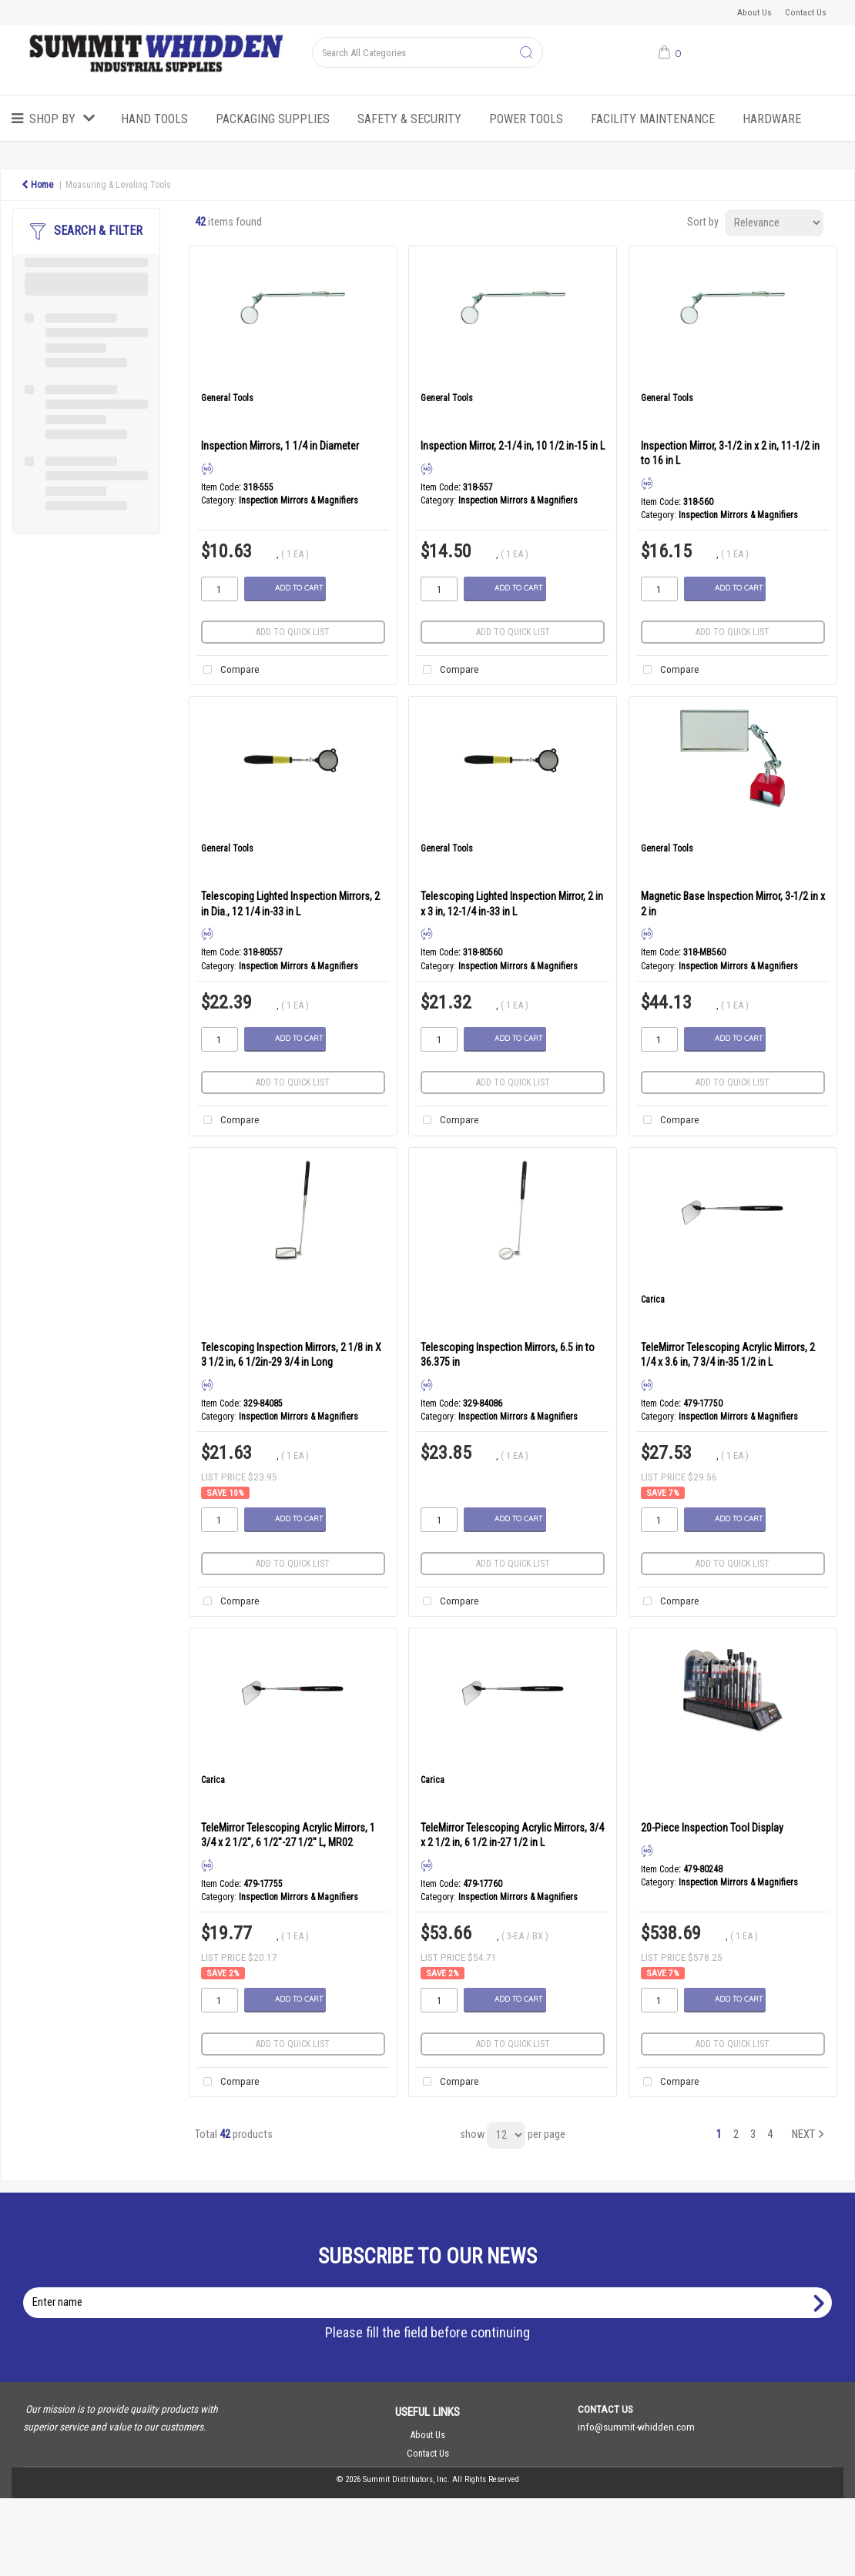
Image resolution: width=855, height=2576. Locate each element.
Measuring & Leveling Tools (118, 184)
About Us (754, 12)
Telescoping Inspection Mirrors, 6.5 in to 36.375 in (508, 1354)
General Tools (227, 398)
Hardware (772, 119)
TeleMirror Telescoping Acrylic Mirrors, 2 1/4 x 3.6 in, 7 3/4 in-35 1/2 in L (728, 1354)
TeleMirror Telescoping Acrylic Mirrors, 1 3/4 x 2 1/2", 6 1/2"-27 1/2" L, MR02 (288, 1835)
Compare (228, 670)
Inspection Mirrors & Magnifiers (298, 500)
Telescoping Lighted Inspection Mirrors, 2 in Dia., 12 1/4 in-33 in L (290, 903)
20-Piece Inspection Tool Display (712, 1828)
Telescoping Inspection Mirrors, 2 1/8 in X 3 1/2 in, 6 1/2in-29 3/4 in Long (291, 1354)
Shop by (52, 119)
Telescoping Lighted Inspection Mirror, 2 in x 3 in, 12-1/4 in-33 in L (512, 903)
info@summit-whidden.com (636, 2426)
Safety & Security (409, 119)
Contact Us (805, 12)
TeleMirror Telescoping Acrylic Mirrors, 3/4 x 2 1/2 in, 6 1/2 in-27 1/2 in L (512, 1835)
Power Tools (526, 119)
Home (37, 184)
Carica (653, 1299)
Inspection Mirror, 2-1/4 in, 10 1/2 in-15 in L (513, 446)
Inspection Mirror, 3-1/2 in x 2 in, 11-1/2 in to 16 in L (730, 453)
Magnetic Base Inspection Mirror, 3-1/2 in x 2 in (733, 903)
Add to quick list (293, 632)
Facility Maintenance (653, 119)
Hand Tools (154, 119)
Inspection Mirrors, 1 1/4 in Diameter (280, 446)
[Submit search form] (526, 53)
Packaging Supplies (273, 119)
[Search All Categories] (427, 52)
